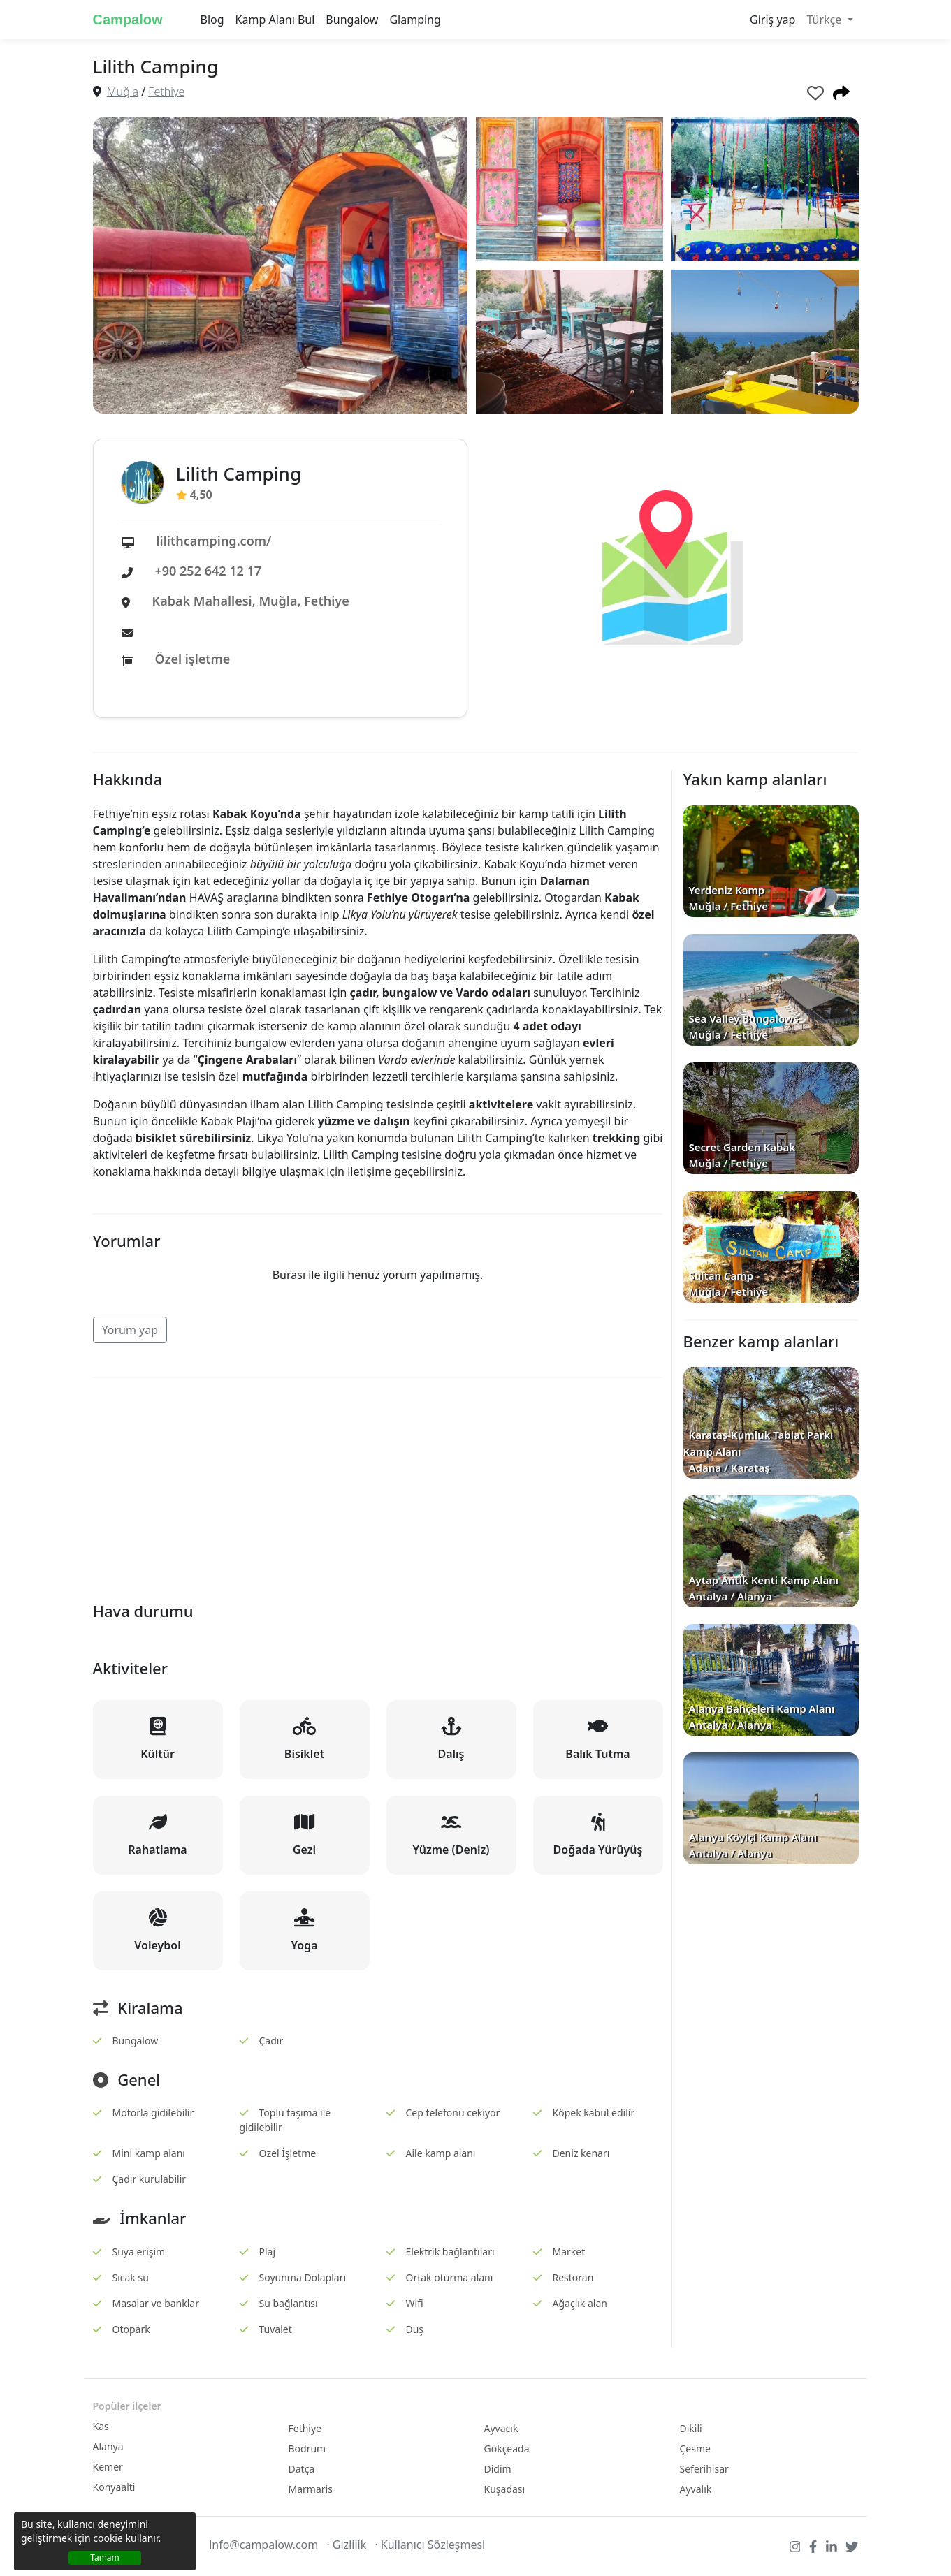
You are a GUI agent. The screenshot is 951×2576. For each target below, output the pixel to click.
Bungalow (352, 19)
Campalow (128, 19)
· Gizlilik (346, 2544)
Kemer (108, 2466)
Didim (497, 2468)
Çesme (695, 2448)
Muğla (122, 91)
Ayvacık (501, 2428)
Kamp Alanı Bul (275, 19)
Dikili (691, 2428)
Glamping (414, 19)
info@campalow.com (263, 2544)
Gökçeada (507, 2448)
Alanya (108, 2446)
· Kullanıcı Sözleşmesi (430, 2544)
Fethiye (166, 91)
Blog (212, 19)
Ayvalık (696, 2489)
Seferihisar (704, 2468)
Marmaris (311, 2489)
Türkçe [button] (825, 19)
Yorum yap (130, 1330)
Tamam (104, 2557)
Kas (101, 2426)
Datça (302, 2468)
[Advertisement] (378, 1487)
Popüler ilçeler (127, 2406)
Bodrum (307, 2448)
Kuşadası (504, 2489)
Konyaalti (114, 2487)
